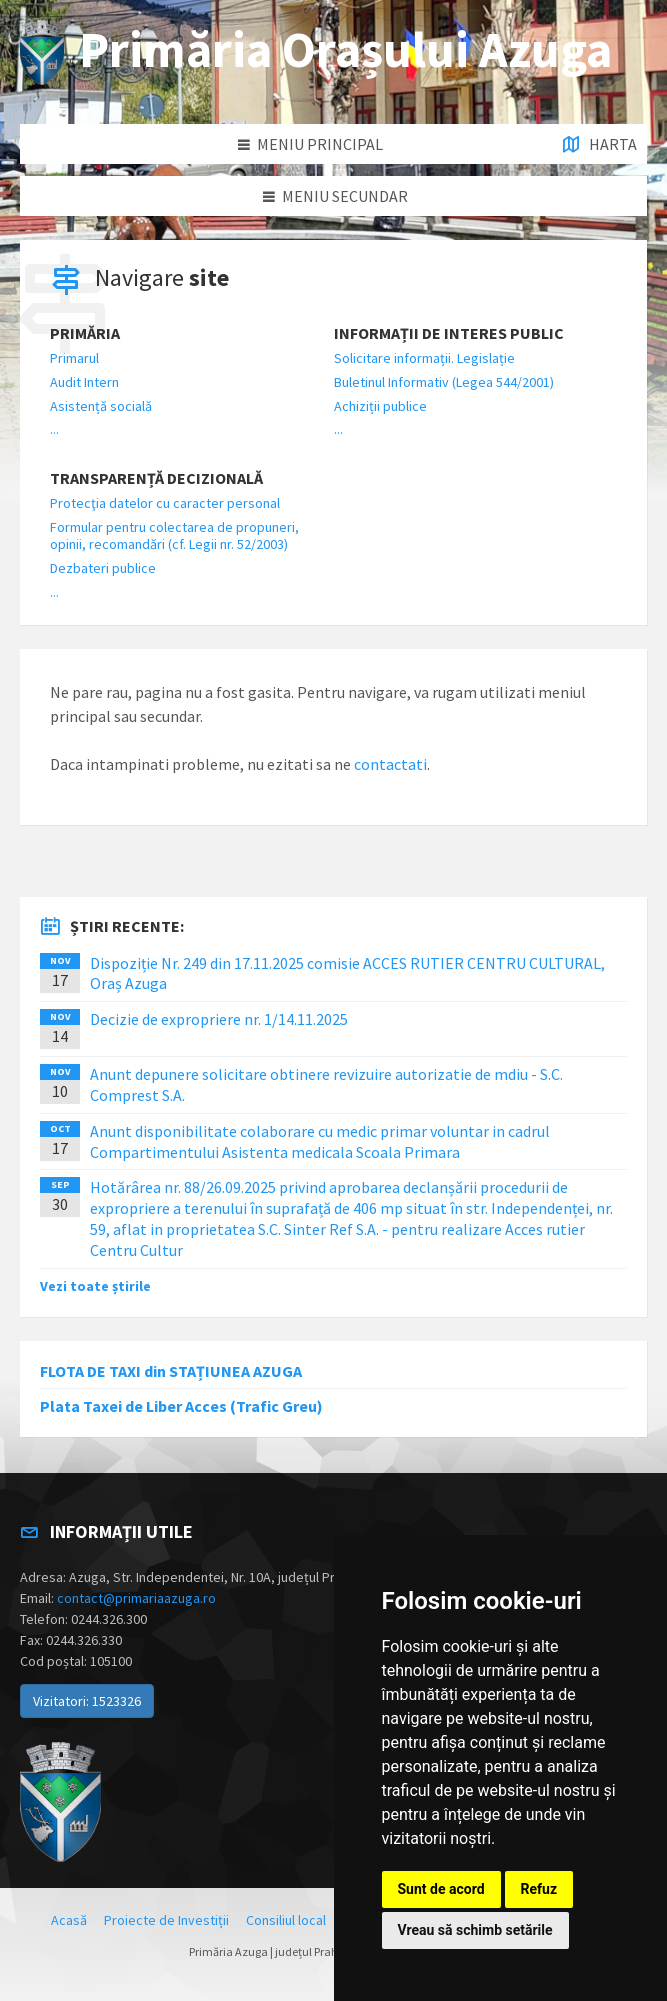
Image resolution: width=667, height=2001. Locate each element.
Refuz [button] (539, 1889)
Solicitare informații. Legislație (424, 358)
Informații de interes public (449, 333)
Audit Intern (84, 382)
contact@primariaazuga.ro (136, 1598)
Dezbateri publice (103, 568)
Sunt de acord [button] (441, 1889)
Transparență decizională (156, 478)
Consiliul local (286, 1920)
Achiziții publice (380, 406)
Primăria (85, 333)
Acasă (69, 1920)
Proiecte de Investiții (166, 1920)
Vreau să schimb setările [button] (475, 1930)
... (54, 429)
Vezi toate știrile (95, 1286)
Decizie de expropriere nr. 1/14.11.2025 (219, 1019)
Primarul (74, 358)
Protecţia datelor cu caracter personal (165, 503)
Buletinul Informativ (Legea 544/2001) (444, 382)
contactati (390, 764)
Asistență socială (101, 406)
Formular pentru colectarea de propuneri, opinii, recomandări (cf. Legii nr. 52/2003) (174, 535)
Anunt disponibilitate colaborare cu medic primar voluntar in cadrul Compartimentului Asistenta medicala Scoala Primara (320, 1141)
